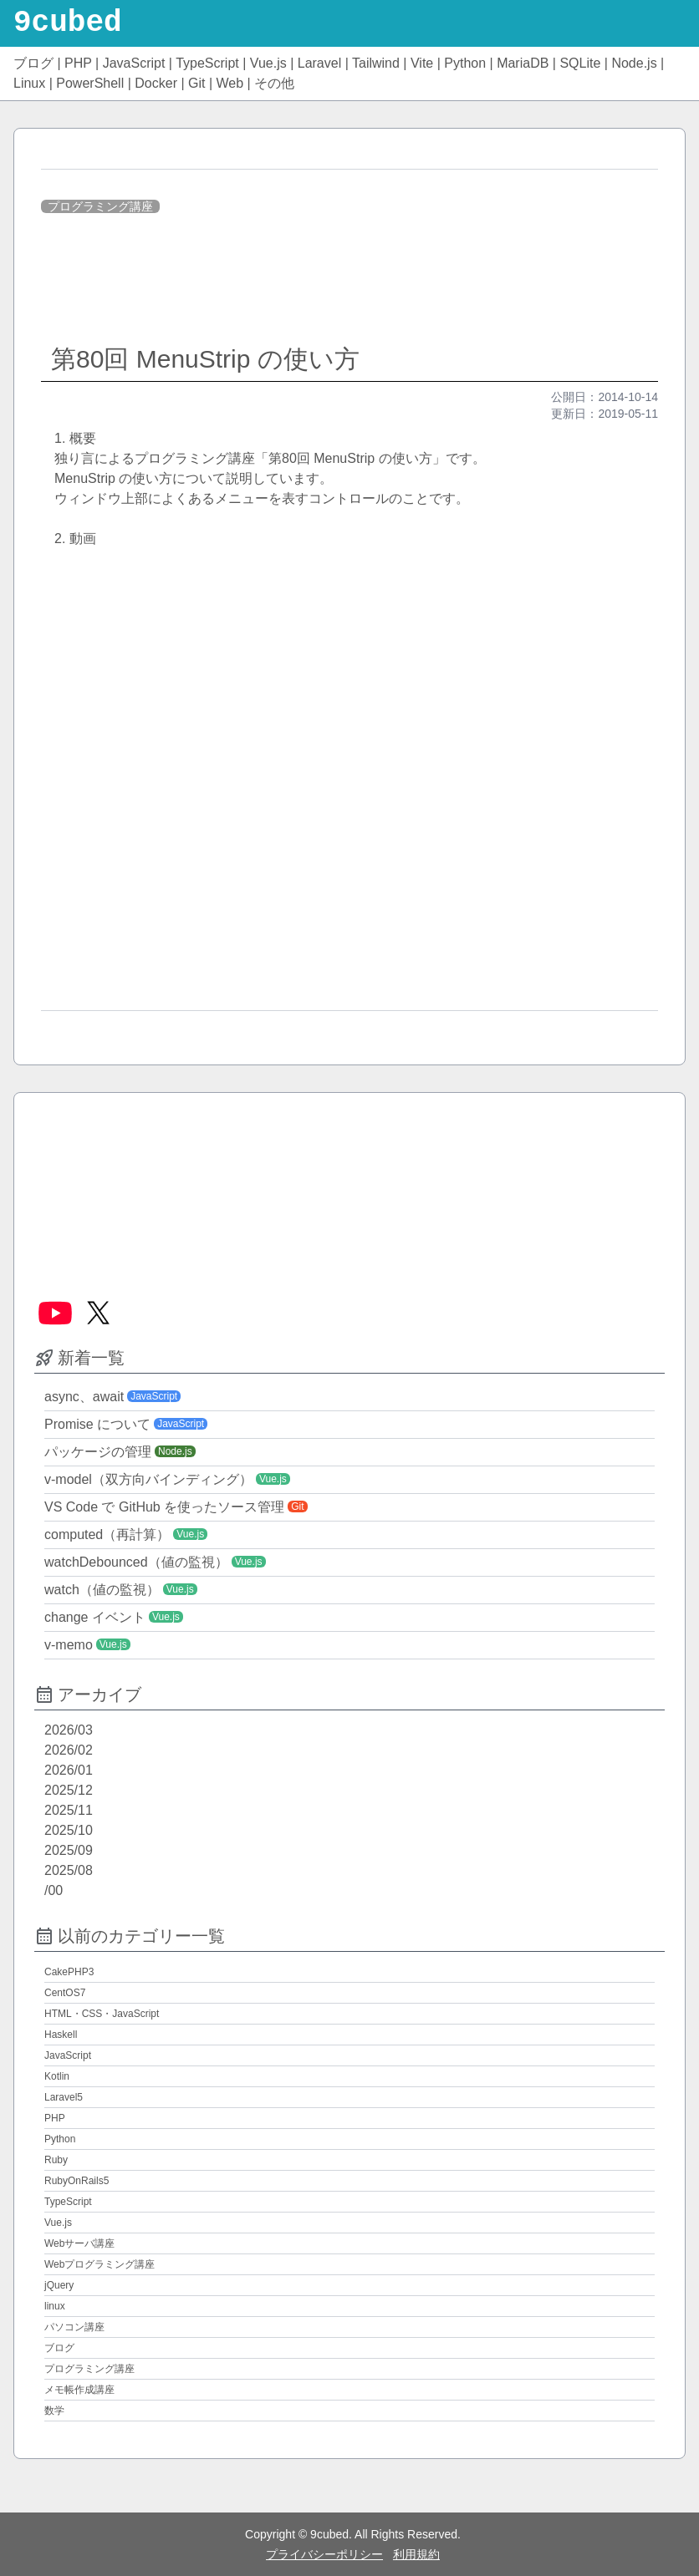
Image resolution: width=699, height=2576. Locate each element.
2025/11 (68, 1810)
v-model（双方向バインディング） (148, 1479)
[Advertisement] (349, 280)
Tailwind (376, 63)
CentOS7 (64, 1993)
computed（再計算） (107, 1534)
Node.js (633, 63)
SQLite (579, 63)
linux (54, 2306)
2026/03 (68, 1730)
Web (230, 83)
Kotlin (56, 2076)
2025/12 (68, 1790)
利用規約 (416, 2554)
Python (465, 63)
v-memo (68, 1645)
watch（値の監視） (102, 1590)
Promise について (97, 1424)
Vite (422, 63)
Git (196, 83)
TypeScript (207, 63)
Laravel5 (63, 2097)
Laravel (319, 63)
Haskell (60, 2034)
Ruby (56, 2160)
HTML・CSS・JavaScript (101, 2014)
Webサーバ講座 (79, 2243)
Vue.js (268, 63)
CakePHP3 (69, 1972)
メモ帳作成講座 (79, 2390)
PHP (78, 63)
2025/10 (68, 1830)
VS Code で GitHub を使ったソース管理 (164, 1507)
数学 (54, 2410)
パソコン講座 (74, 2327)
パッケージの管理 (97, 1452)
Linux (29, 83)
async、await (84, 1397)
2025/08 (68, 1870)
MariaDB (522, 63)
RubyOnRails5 (76, 2181)
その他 (274, 83)
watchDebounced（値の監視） (136, 1562)
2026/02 (68, 1750)
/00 (53, 1890)
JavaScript (134, 63)
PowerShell (90, 83)
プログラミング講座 (100, 206)
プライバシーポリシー (324, 2554)
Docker (156, 83)
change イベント (94, 1617)
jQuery (59, 2285)
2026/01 (68, 1770)
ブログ (33, 63)
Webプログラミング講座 (99, 2264)
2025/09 (68, 1850)
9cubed (67, 23)
